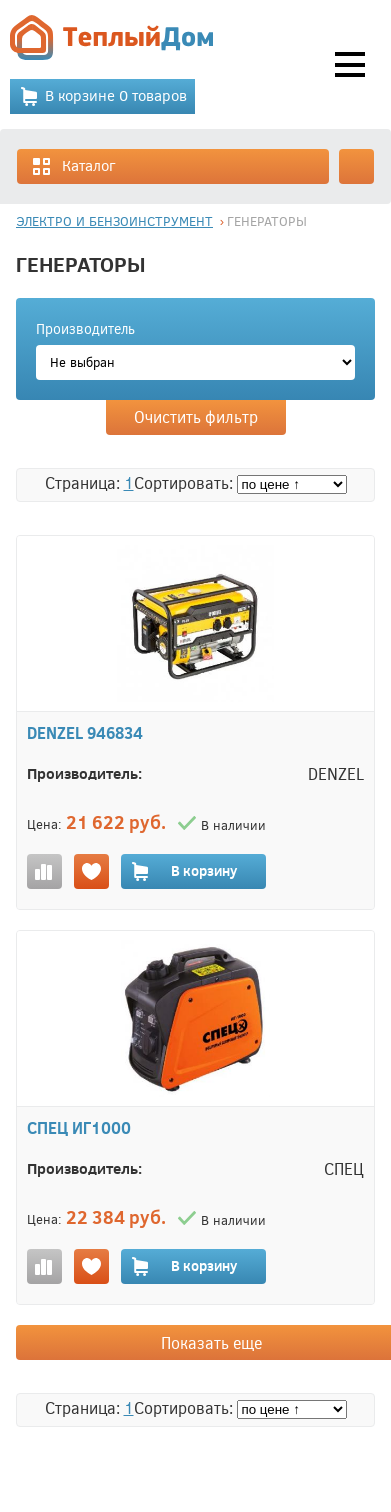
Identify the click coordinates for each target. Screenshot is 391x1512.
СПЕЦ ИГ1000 (79, 1127)
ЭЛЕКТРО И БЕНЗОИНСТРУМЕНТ (114, 221)
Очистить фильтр (196, 416)
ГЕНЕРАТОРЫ (267, 221)
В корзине (103, 96)
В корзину (183, 871)
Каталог (73, 166)
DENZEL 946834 (85, 732)
